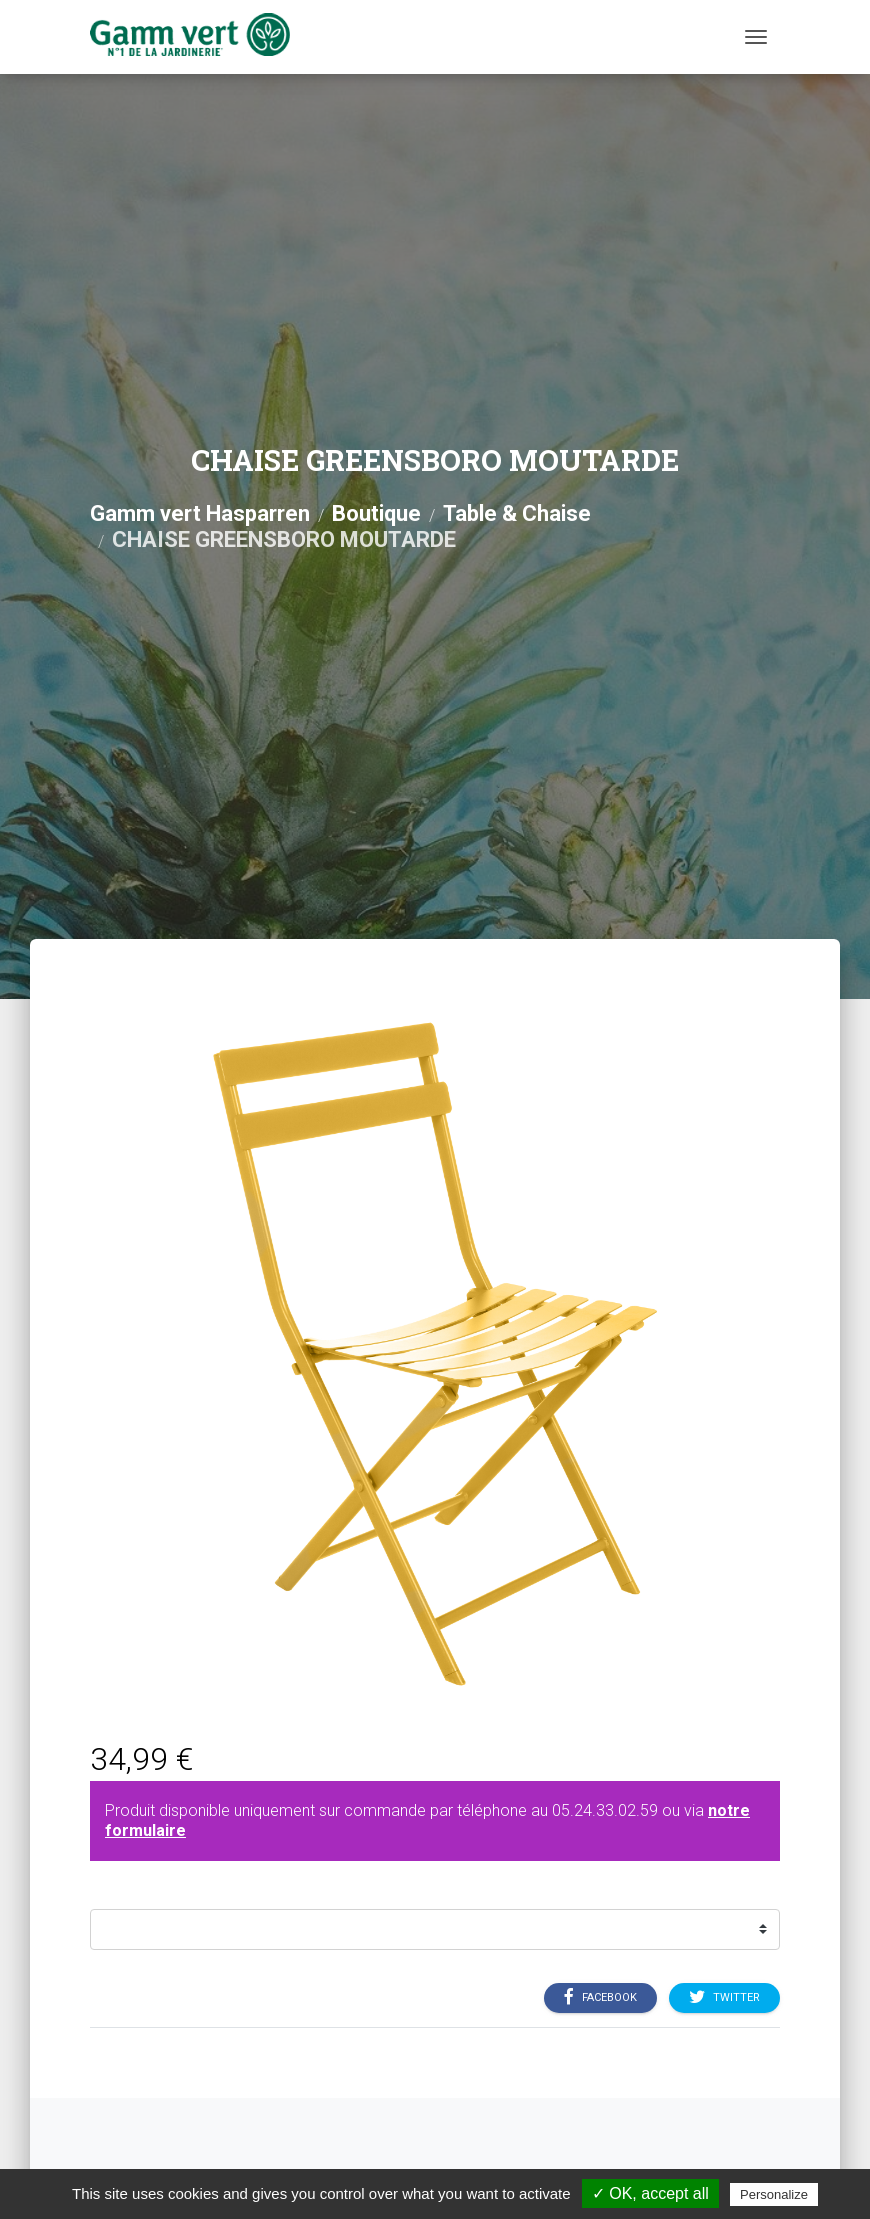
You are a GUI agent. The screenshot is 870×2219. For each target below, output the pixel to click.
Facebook (600, 1997)
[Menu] (756, 37)
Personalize (774, 2194)
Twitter (724, 1997)
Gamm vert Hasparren (200, 513)
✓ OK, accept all (650, 2193)
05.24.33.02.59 (605, 1810)
